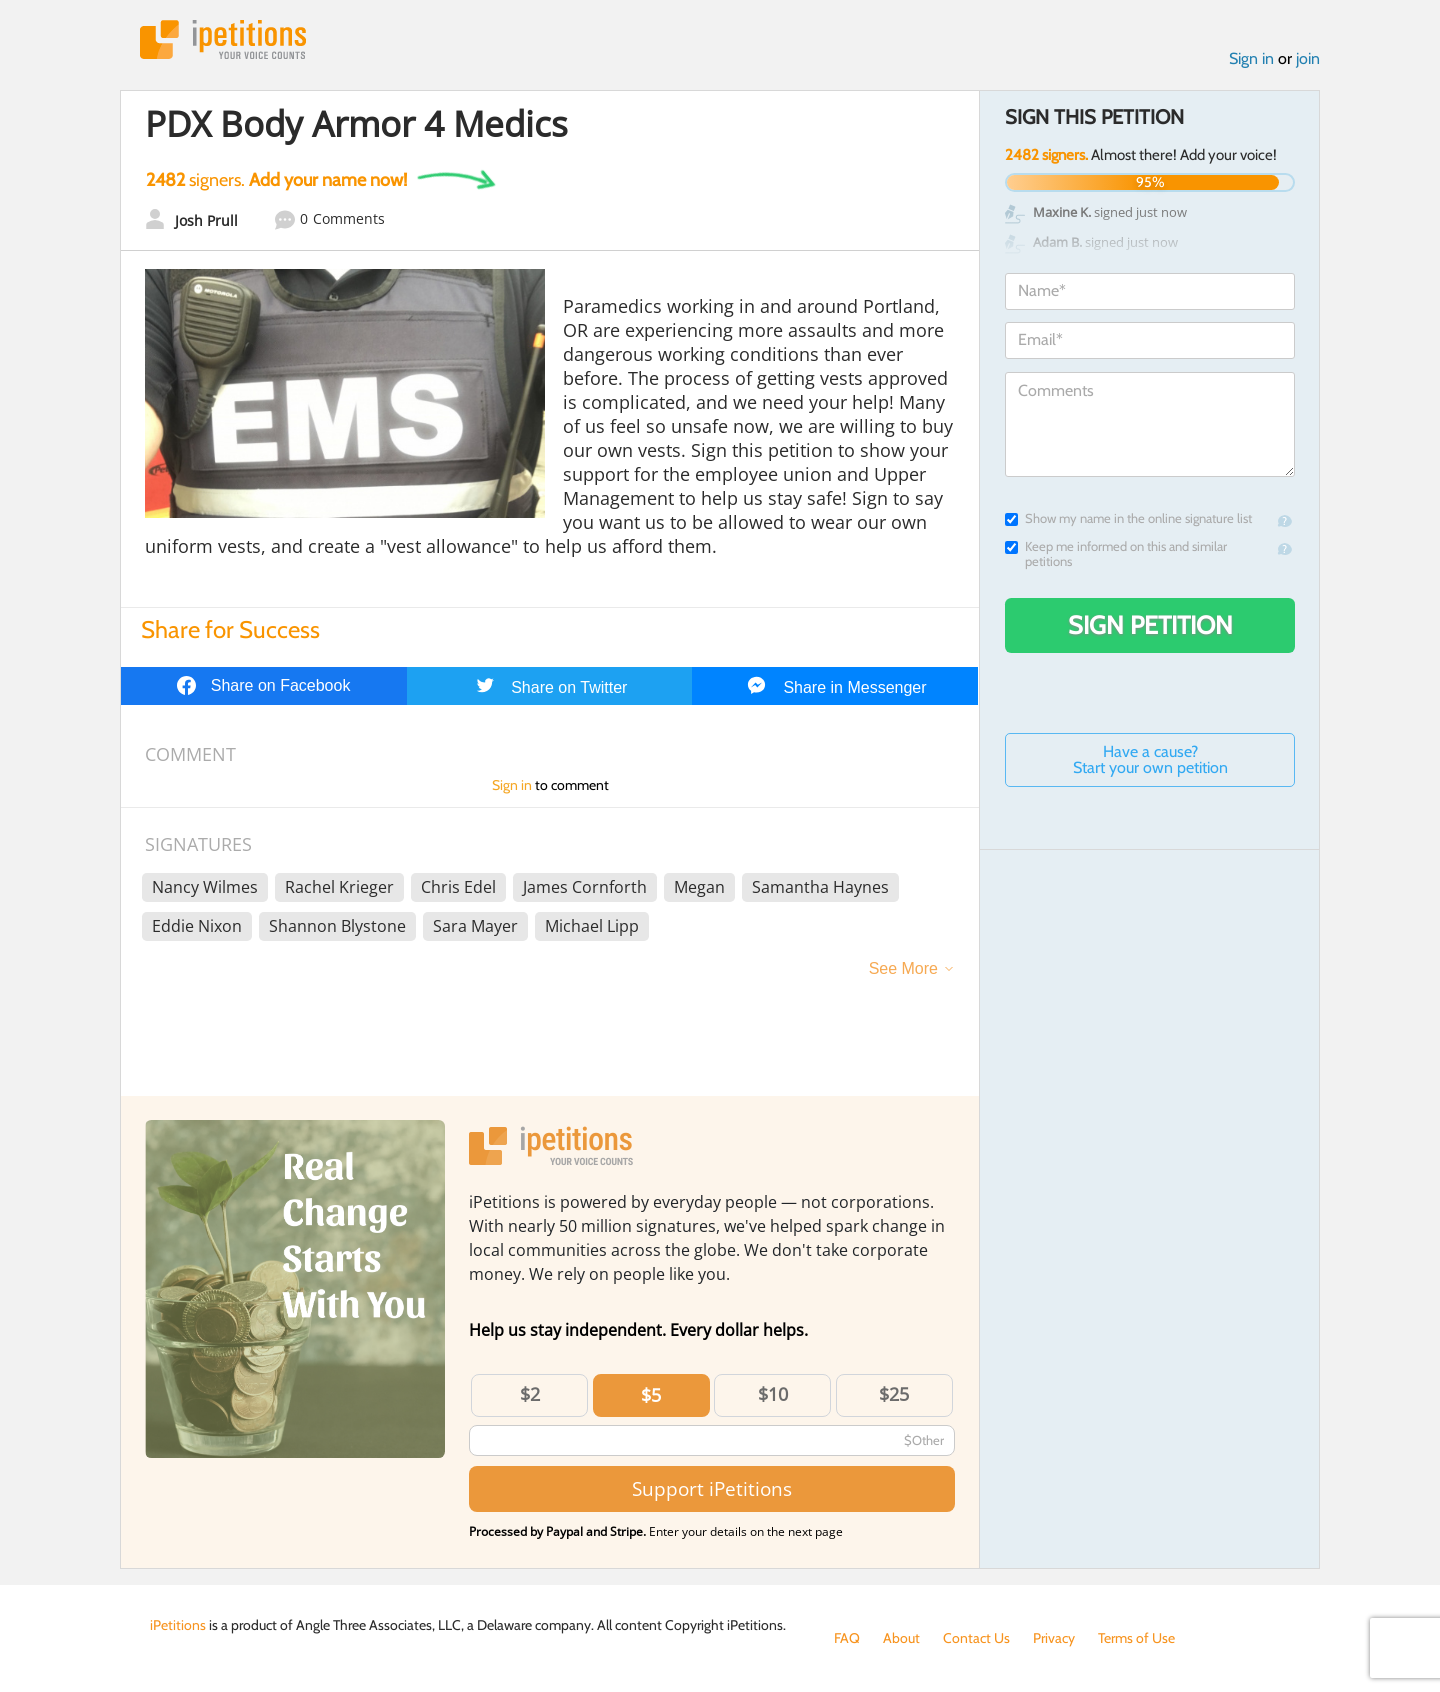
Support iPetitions (712, 1488)
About (901, 1638)
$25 (894, 1394)
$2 (530, 1394)
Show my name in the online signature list (1128, 518)
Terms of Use (1136, 1638)
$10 (773, 1394)
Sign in (1251, 58)
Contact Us (976, 1638)
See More (903, 968)
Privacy (1054, 1638)
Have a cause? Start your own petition (1150, 759)
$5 (651, 1395)
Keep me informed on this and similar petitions (1116, 554)
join (1308, 58)
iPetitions (223, 39)
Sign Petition (1150, 625)
